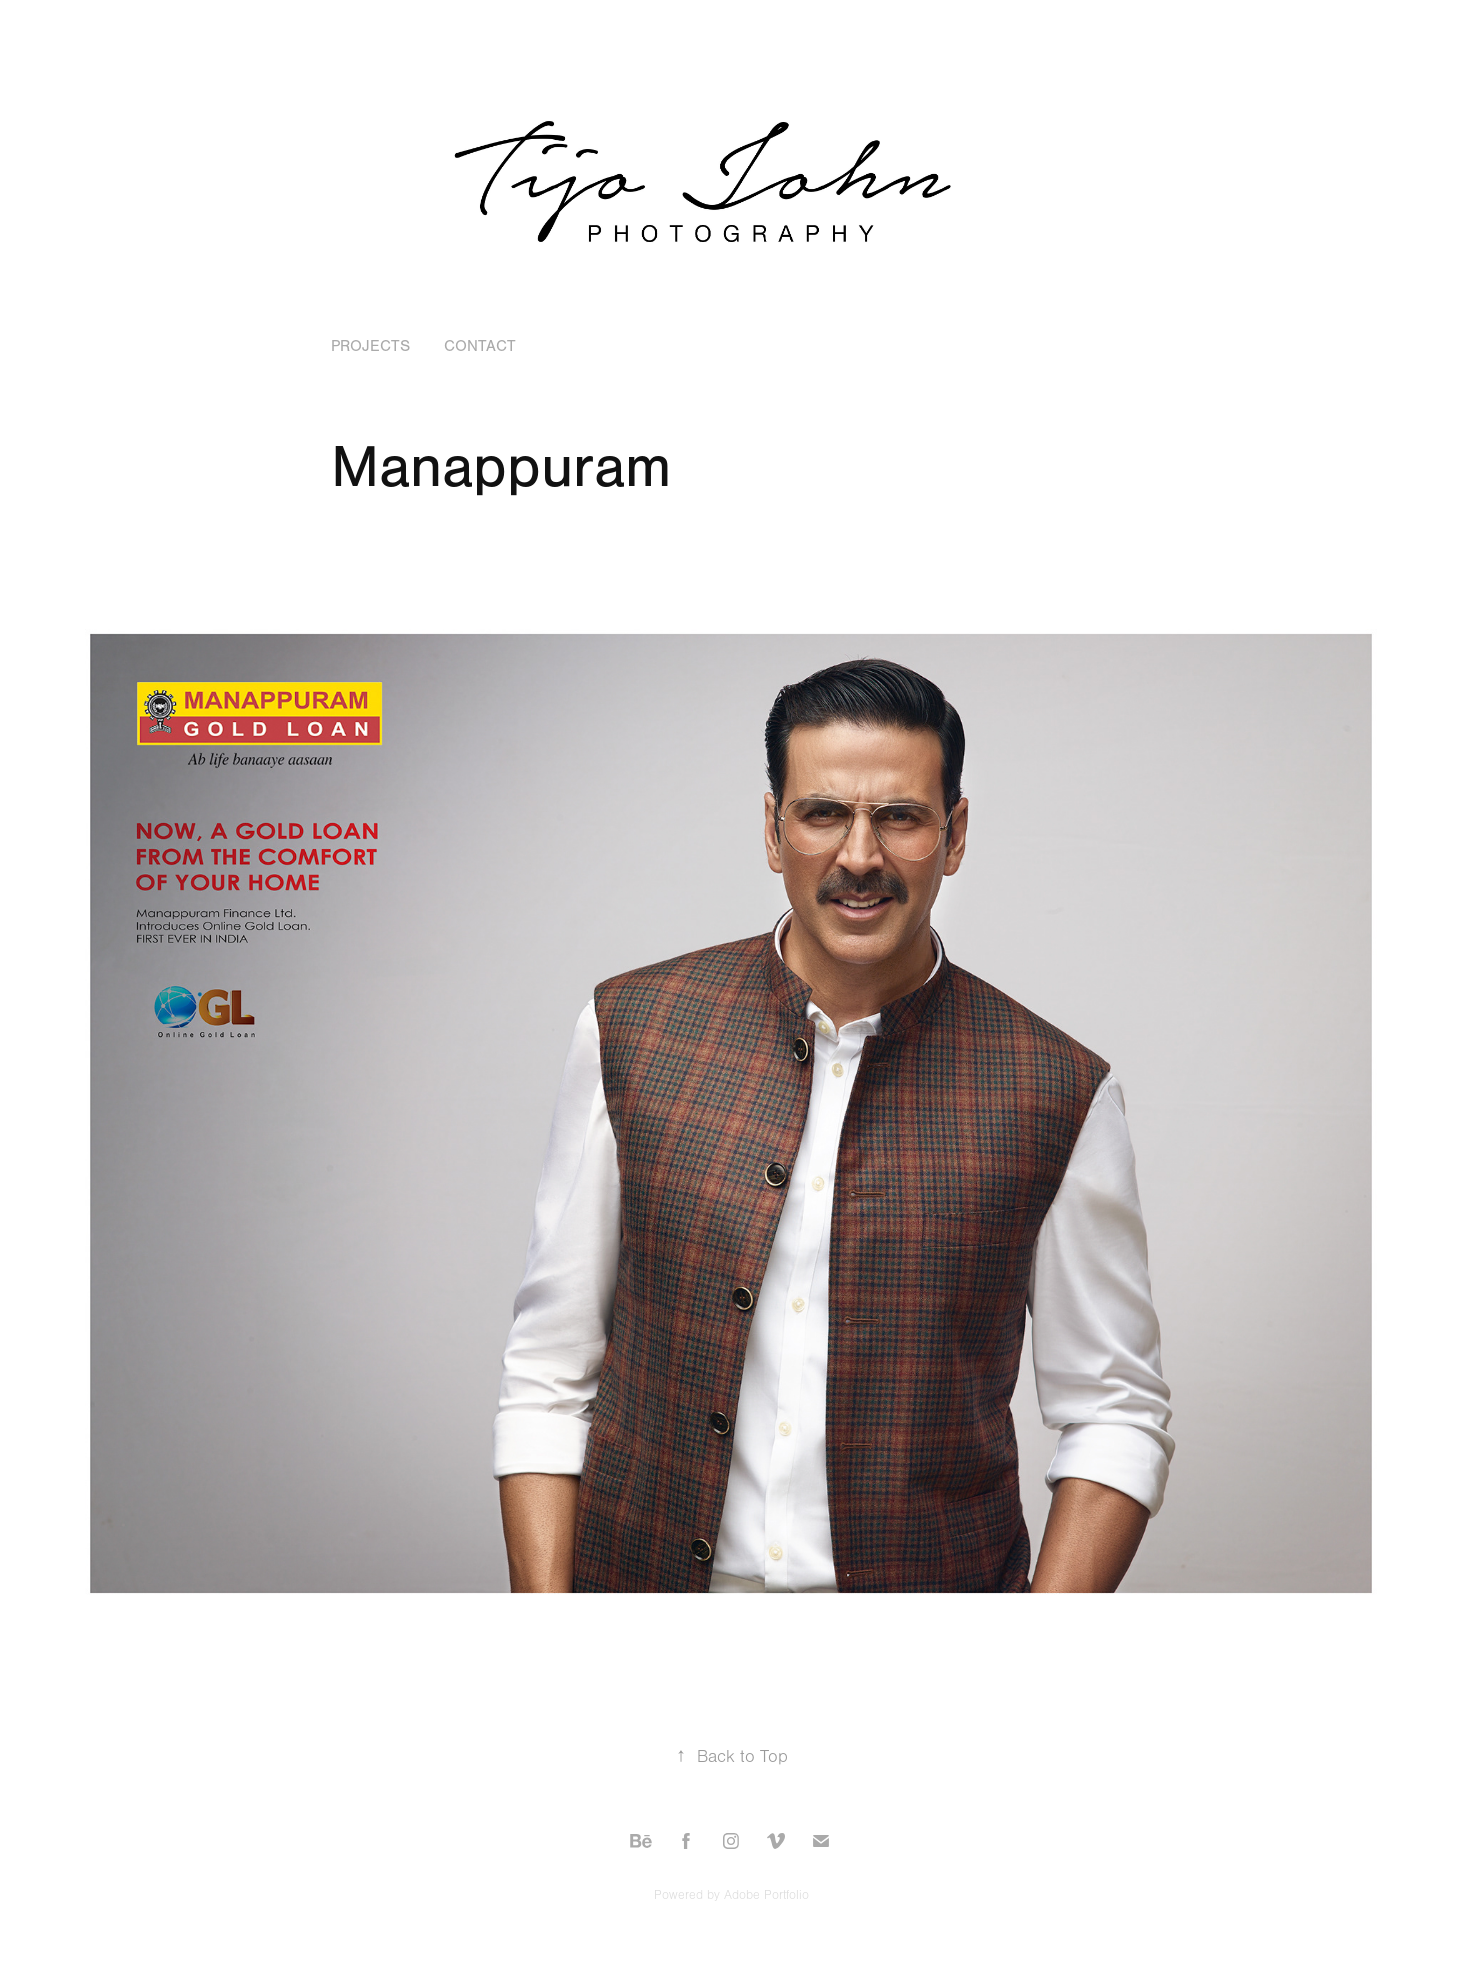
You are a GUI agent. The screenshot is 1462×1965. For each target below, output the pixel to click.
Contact (480, 346)
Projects (370, 346)
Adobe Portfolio (766, 1895)
